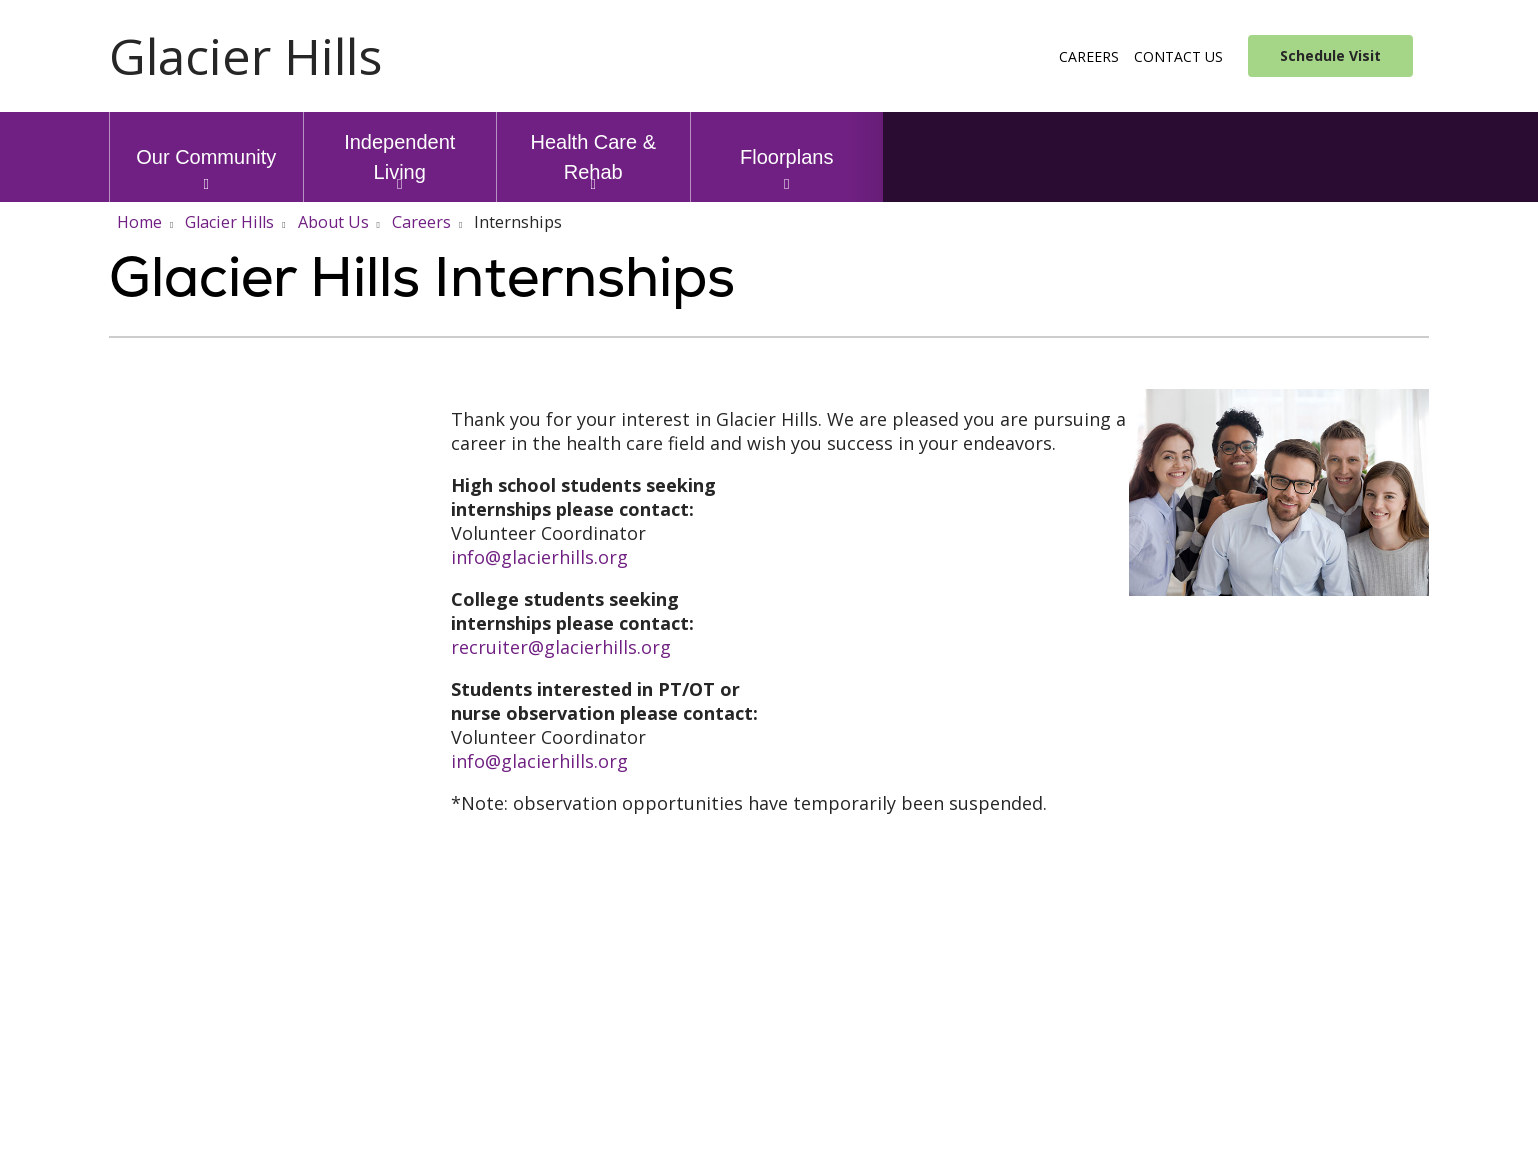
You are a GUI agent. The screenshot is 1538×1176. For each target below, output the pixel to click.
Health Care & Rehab (593, 147)
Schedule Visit (1330, 55)
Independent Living (400, 147)
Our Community (206, 140)
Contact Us (1178, 56)
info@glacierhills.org (539, 557)
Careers (1089, 56)
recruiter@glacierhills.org (561, 647)
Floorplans (786, 140)
